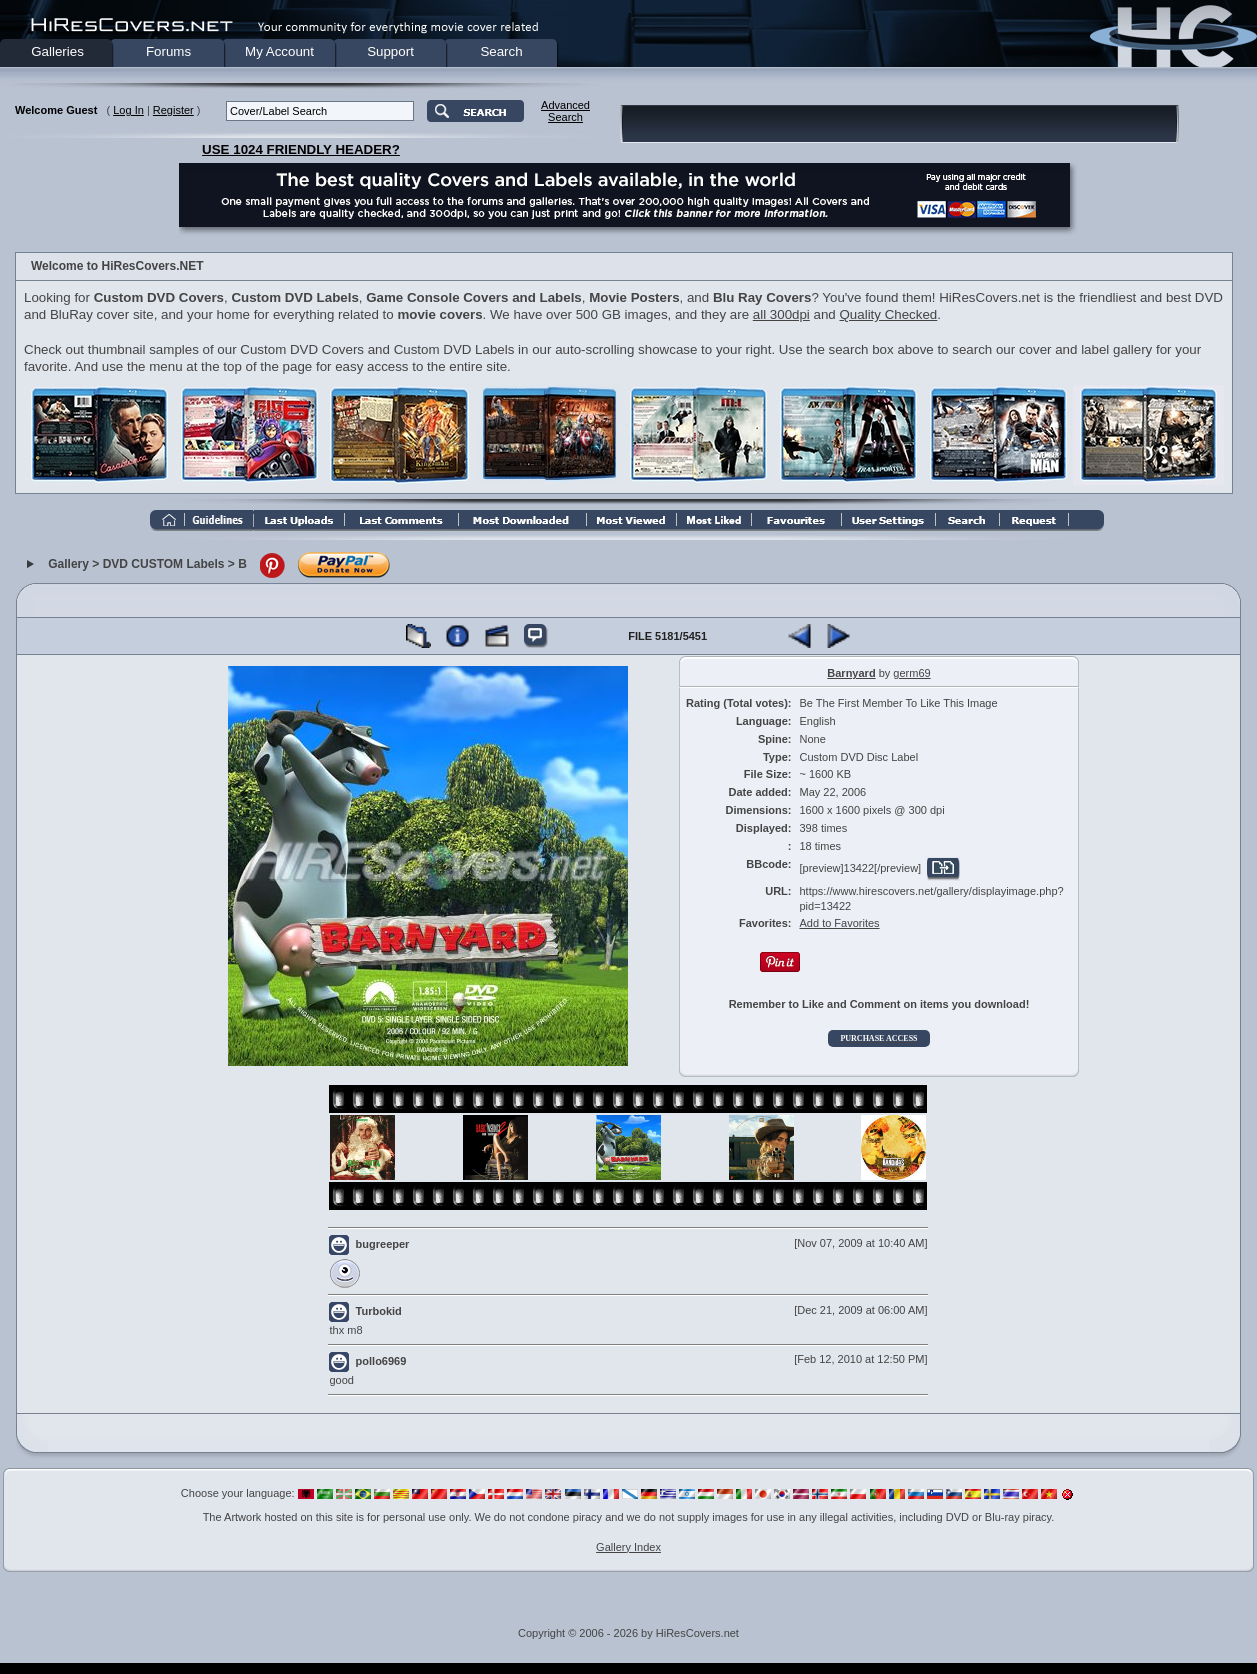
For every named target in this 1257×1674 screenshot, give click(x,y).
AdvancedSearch (565, 111)
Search (501, 51)
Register (173, 110)
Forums (168, 51)
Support (390, 51)
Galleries (57, 51)
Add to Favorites (840, 923)
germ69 (911, 673)
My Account (279, 51)
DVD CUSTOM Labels (164, 564)
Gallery (68, 564)
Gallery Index (628, 1547)
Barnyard (851, 673)
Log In (128, 110)
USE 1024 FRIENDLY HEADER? (301, 149)
